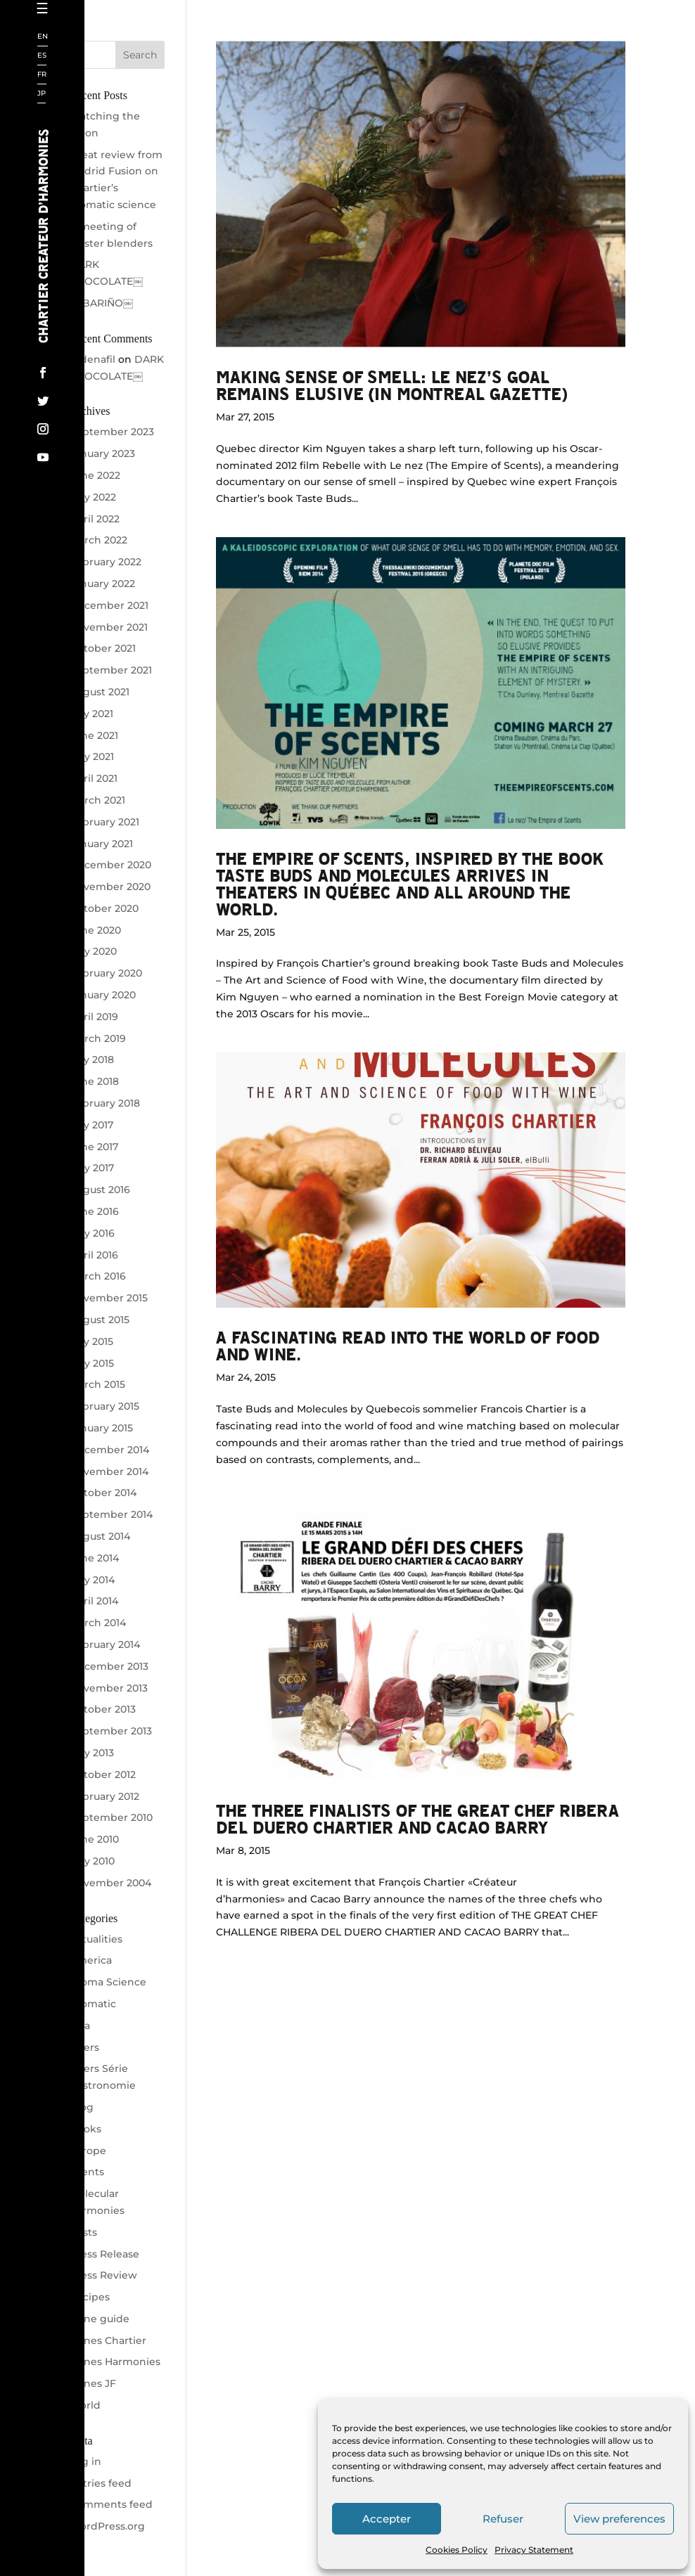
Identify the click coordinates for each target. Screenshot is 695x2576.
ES (41, 56)
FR (41, 75)
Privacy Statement (534, 2549)
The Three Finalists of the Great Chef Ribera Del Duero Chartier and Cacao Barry (417, 1818)
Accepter (386, 2518)
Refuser (503, 2518)
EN (42, 37)
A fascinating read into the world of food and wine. (407, 1345)
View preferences (619, 2518)
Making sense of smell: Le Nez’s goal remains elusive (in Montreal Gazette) (391, 385)
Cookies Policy (456, 2549)
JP (41, 94)
